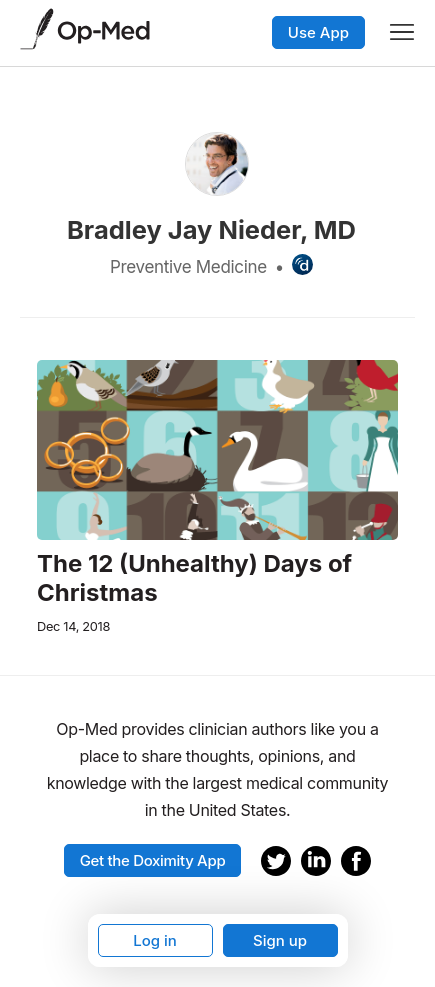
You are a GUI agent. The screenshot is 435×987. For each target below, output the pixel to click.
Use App (318, 32)
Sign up (280, 940)
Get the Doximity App (153, 860)
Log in (155, 940)
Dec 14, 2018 (73, 626)
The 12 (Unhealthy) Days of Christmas (194, 578)
